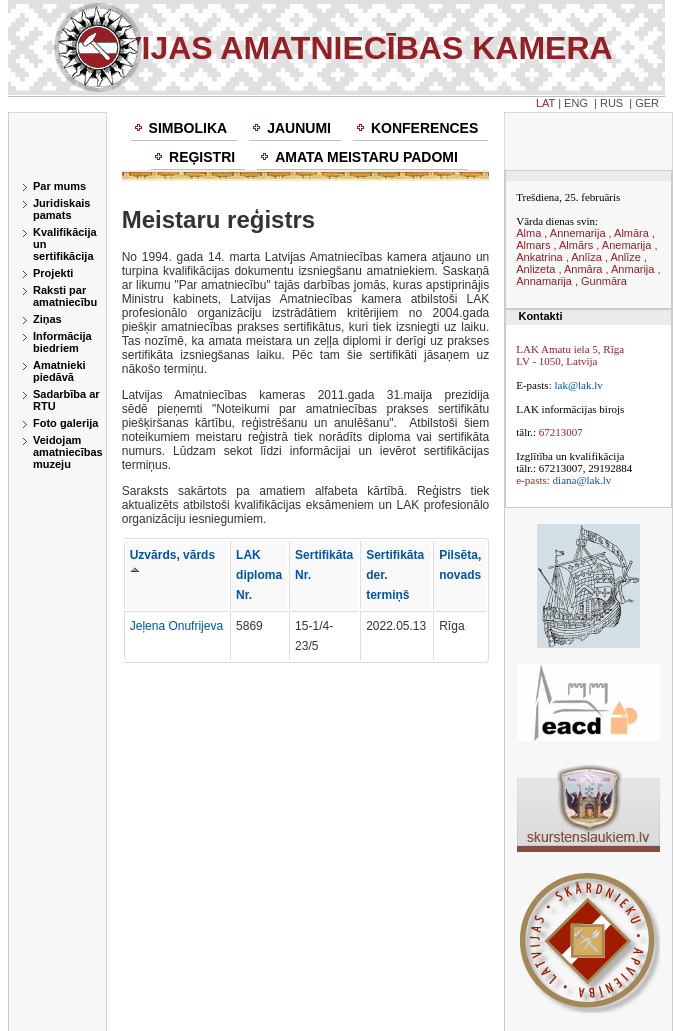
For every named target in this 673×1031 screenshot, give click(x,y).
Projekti (53, 273)
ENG (576, 103)
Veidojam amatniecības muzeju (68, 452)
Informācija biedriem (62, 342)
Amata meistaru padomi (366, 157)
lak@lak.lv (578, 385)
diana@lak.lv (582, 480)
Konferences (424, 128)
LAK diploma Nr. (259, 575)
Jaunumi (299, 128)
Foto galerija (65, 423)
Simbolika (188, 128)
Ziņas (47, 319)
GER (647, 103)
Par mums (59, 186)
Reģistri (202, 157)
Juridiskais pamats (61, 209)
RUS (611, 103)
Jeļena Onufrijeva (176, 626)
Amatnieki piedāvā (59, 371)
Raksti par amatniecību (65, 296)
